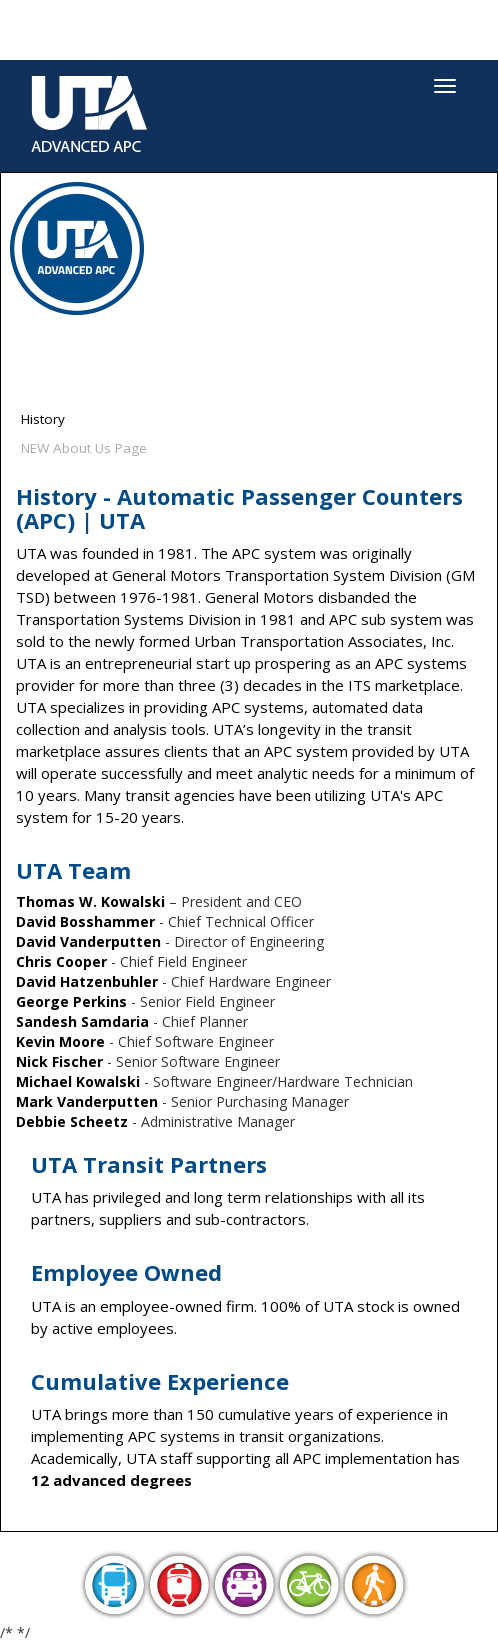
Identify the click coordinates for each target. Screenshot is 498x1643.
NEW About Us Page (84, 448)
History (43, 419)
